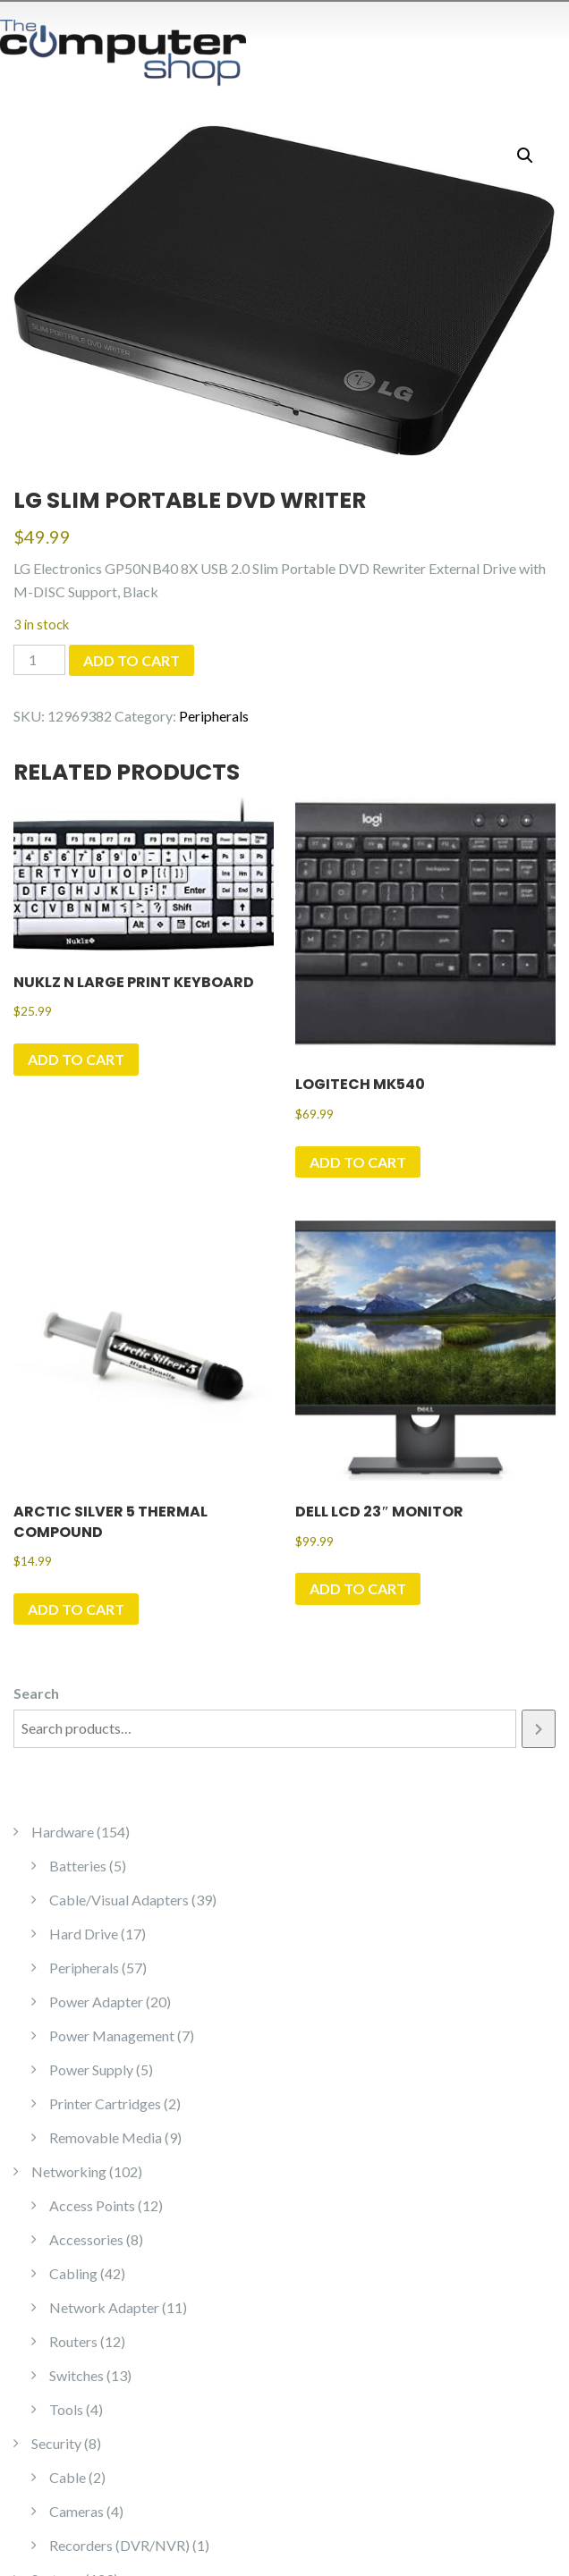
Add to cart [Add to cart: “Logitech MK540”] (358, 1161)
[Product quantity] (39, 660)
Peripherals (214, 715)
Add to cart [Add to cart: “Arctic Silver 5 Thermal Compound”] (76, 1608)
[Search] (539, 1729)
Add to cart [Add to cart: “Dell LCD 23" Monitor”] (358, 1588)
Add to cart (131, 660)
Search (36, 1693)
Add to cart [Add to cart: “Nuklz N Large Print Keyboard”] (76, 1059)
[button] (525, 155)
